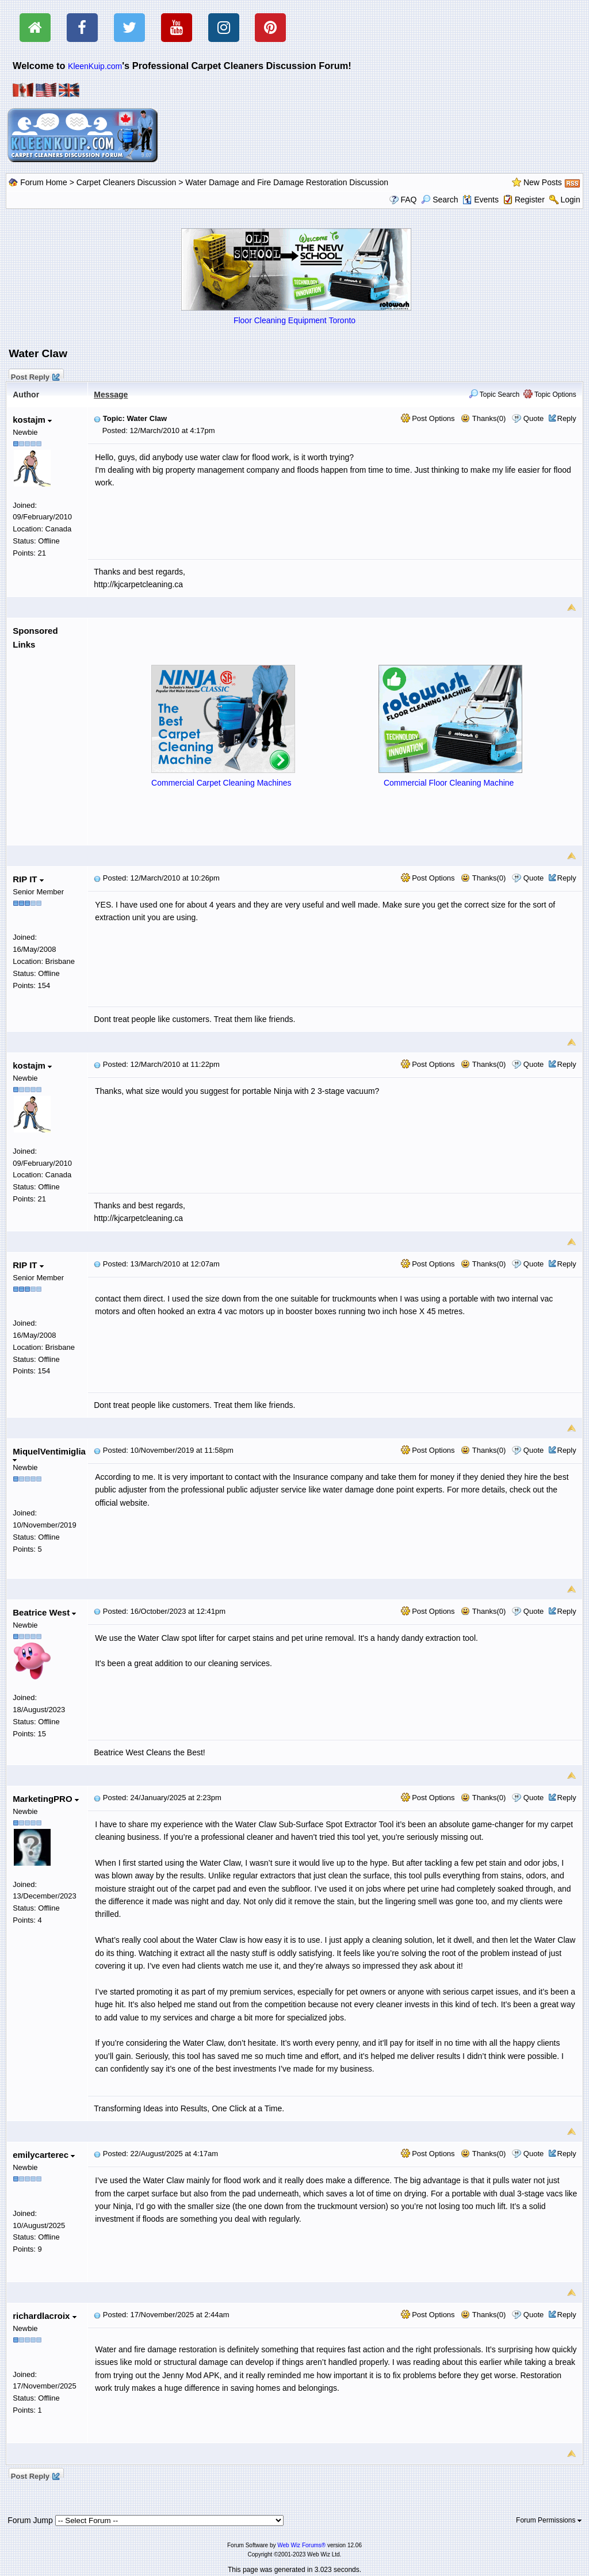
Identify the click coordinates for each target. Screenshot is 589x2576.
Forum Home (43, 182)
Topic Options (549, 395)
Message (111, 394)
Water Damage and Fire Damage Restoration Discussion (286, 182)
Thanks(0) (483, 418)
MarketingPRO (46, 1799)
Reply (566, 418)
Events (480, 199)
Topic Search (494, 395)
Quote (533, 418)
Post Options (428, 418)
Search (439, 199)
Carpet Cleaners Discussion (127, 182)
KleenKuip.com (95, 66)
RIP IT (28, 879)
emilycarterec (44, 2155)
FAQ (408, 199)
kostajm (32, 419)
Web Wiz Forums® (301, 2545)
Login (570, 199)
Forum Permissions (549, 2520)
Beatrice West (44, 1612)
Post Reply (34, 375)
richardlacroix (44, 2316)
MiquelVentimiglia (49, 1454)
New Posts (542, 182)
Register (530, 199)
